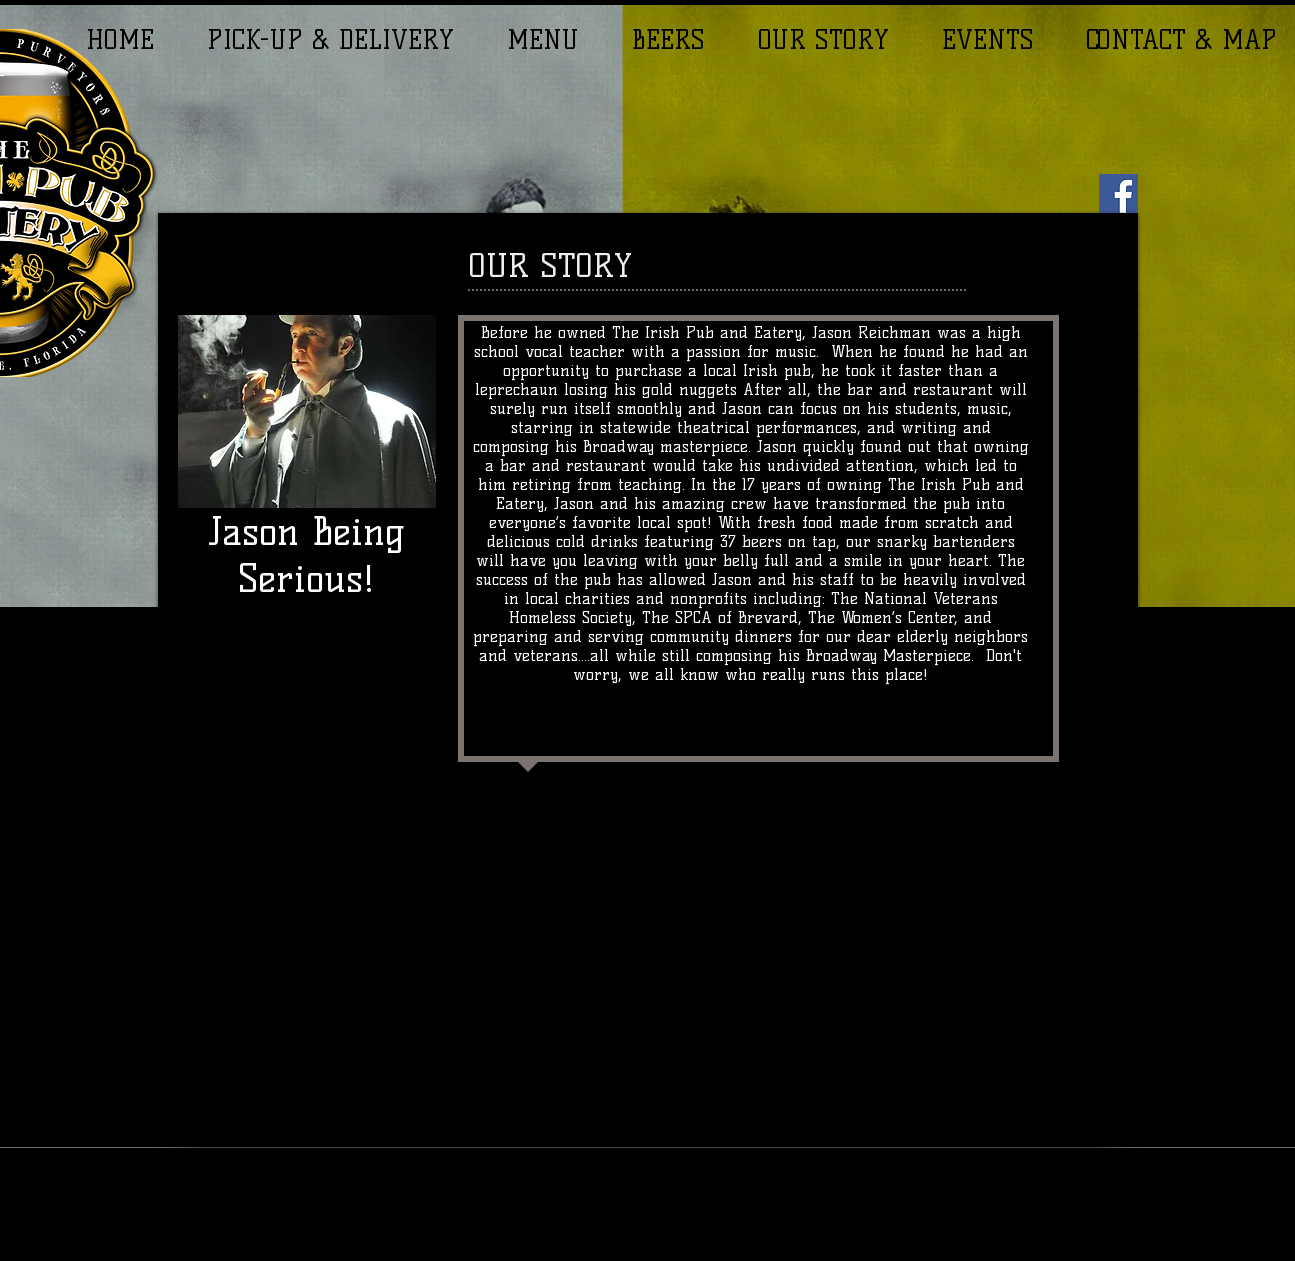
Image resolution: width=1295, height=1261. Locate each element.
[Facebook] (1118, 193)
